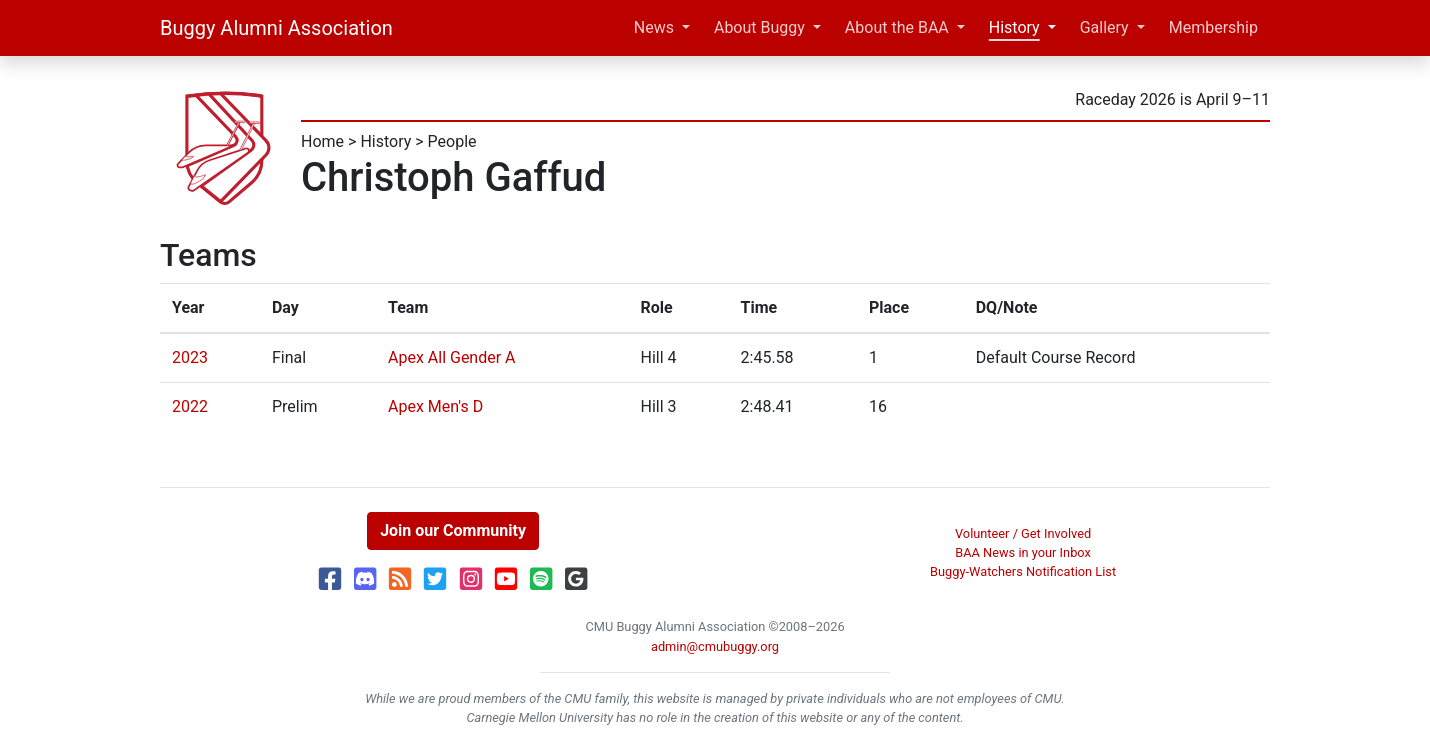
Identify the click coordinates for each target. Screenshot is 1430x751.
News (654, 27)
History (1014, 27)
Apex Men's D (435, 406)
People (452, 141)
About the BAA (897, 27)
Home (322, 141)
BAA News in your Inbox (1023, 552)
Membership (1213, 27)
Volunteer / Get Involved (1023, 533)
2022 (190, 406)
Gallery (1104, 27)
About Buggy (759, 27)
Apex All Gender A (452, 357)
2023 (190, 357)
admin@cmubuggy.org (715, 646)
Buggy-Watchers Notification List (1023, 571)
